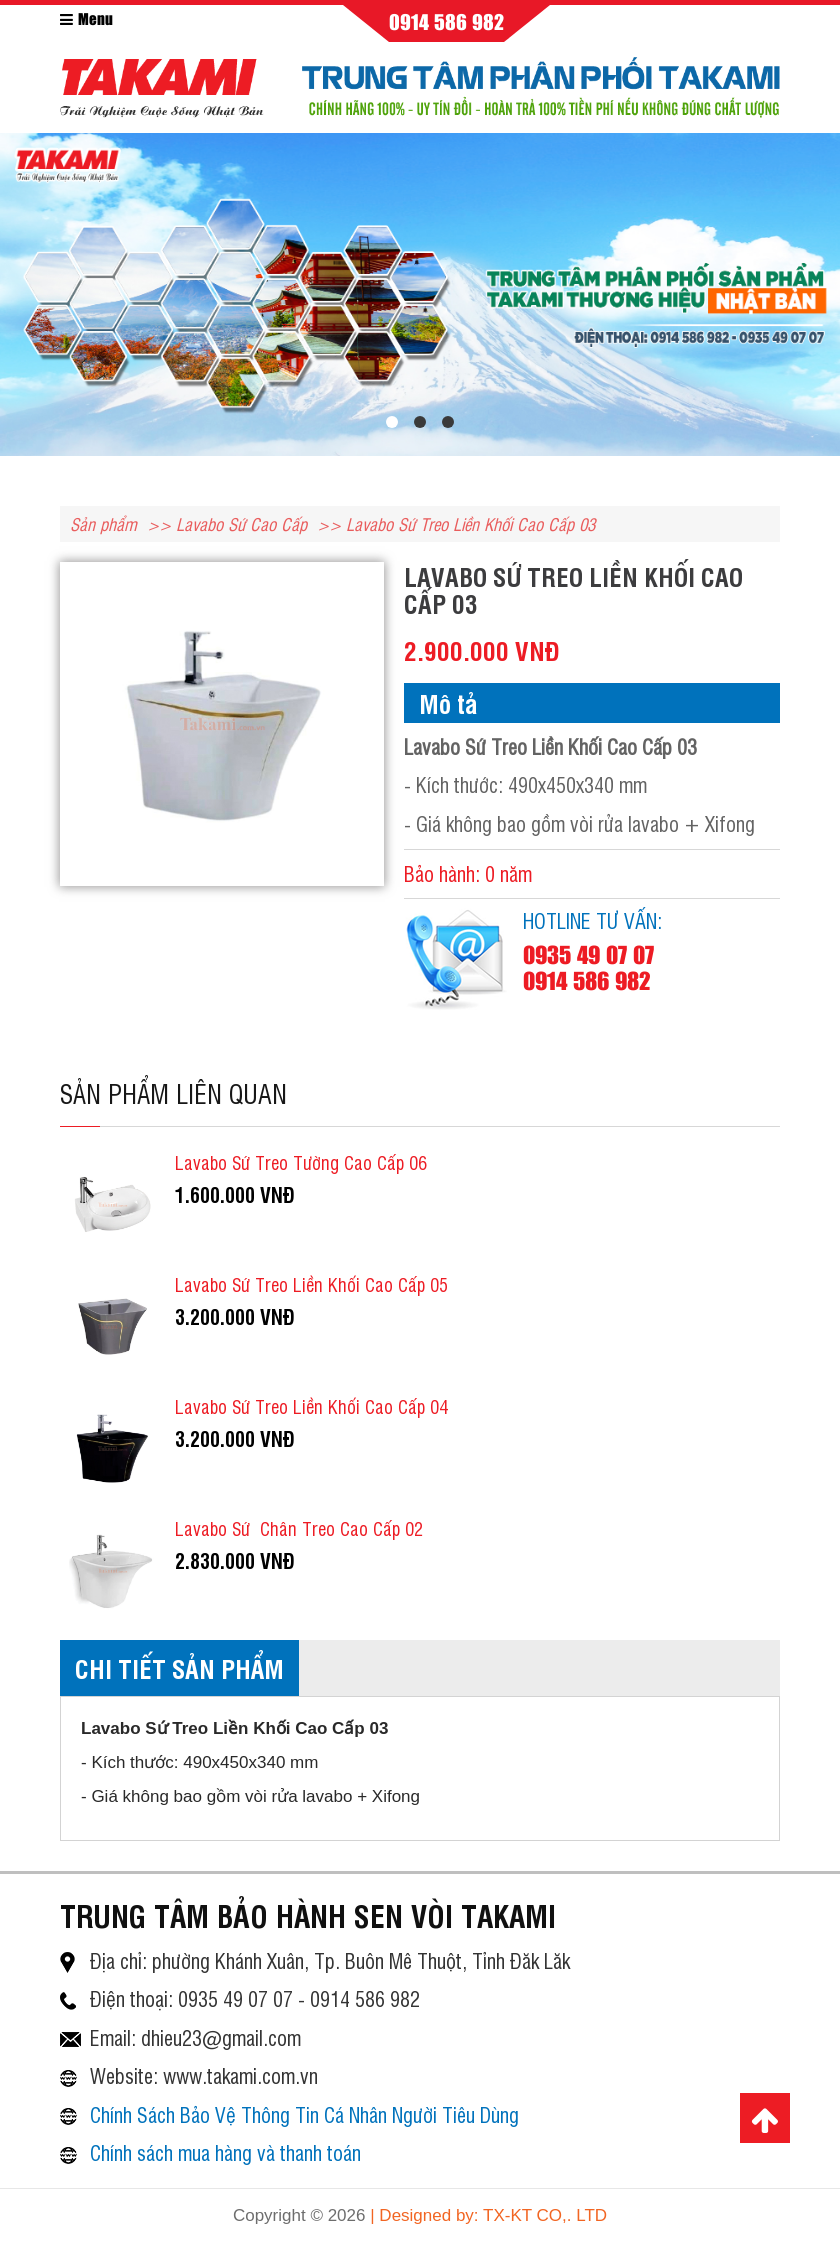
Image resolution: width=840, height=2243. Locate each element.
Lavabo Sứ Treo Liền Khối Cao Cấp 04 (311, 1406)
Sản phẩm (103, 523)
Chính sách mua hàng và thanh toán (225, 2152)
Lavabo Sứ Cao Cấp (241, 523)
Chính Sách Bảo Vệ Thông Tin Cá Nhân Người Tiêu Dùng (304, 2114)
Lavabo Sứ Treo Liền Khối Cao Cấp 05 (311, 1284)
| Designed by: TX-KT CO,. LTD (488, 2215)
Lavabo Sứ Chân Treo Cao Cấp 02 (299, 1528)
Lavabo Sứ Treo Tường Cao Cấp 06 (301, 1162)
